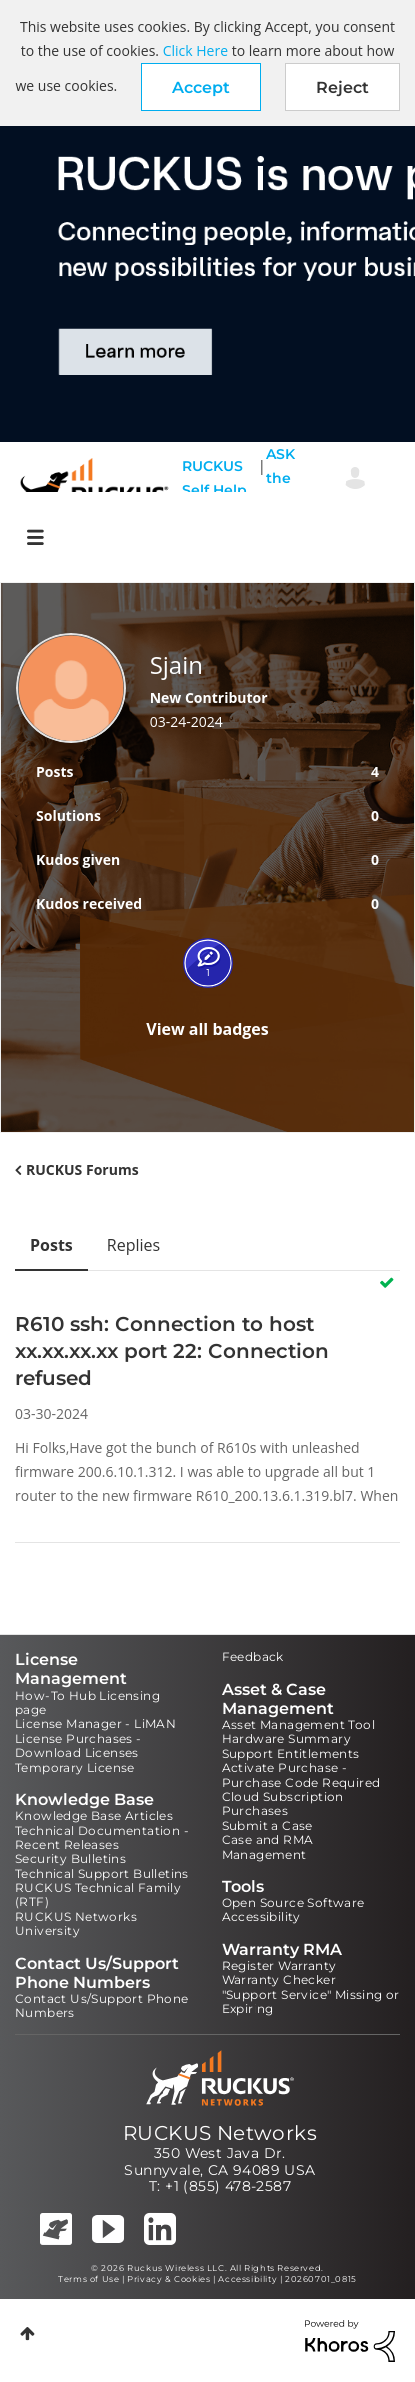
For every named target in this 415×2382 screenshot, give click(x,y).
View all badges (207, 1029)
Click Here (195, 50)
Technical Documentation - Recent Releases (102, 1837)
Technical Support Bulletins (102, 1873)
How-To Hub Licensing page (87, 1702)
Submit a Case (267, 1825)
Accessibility (261, 1916)
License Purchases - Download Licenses (78, 1745)
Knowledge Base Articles (94, 1815)
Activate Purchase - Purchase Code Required (301, 1774)
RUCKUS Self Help (214, 478)
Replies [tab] (133, 1245)
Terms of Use (88, 2279)
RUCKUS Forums (82, 1169)
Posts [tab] (51, 1245)
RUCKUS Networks (220, 2133)
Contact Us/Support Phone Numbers (102, 2005)
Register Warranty (279, 1965)
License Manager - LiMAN (95, 1723)
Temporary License (75, 1767)
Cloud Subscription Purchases (283, 1803)
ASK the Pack (284, 478)
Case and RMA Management (268, 1846)
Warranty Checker (279, 1979)
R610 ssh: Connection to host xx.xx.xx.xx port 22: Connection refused (172, 1351)
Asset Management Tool (298, 1724)
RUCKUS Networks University (76, 1923)
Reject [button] (342, 87)
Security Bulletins (70, 1858)
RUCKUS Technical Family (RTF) (98, 1894)
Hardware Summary (286, 1738)
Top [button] (27, 2333)
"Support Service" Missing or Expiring (311, 2001)
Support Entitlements (291, 1753)
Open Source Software (293, 1902)
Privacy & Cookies (168, 2279)
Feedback (253, 1656)
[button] (201, 87)
